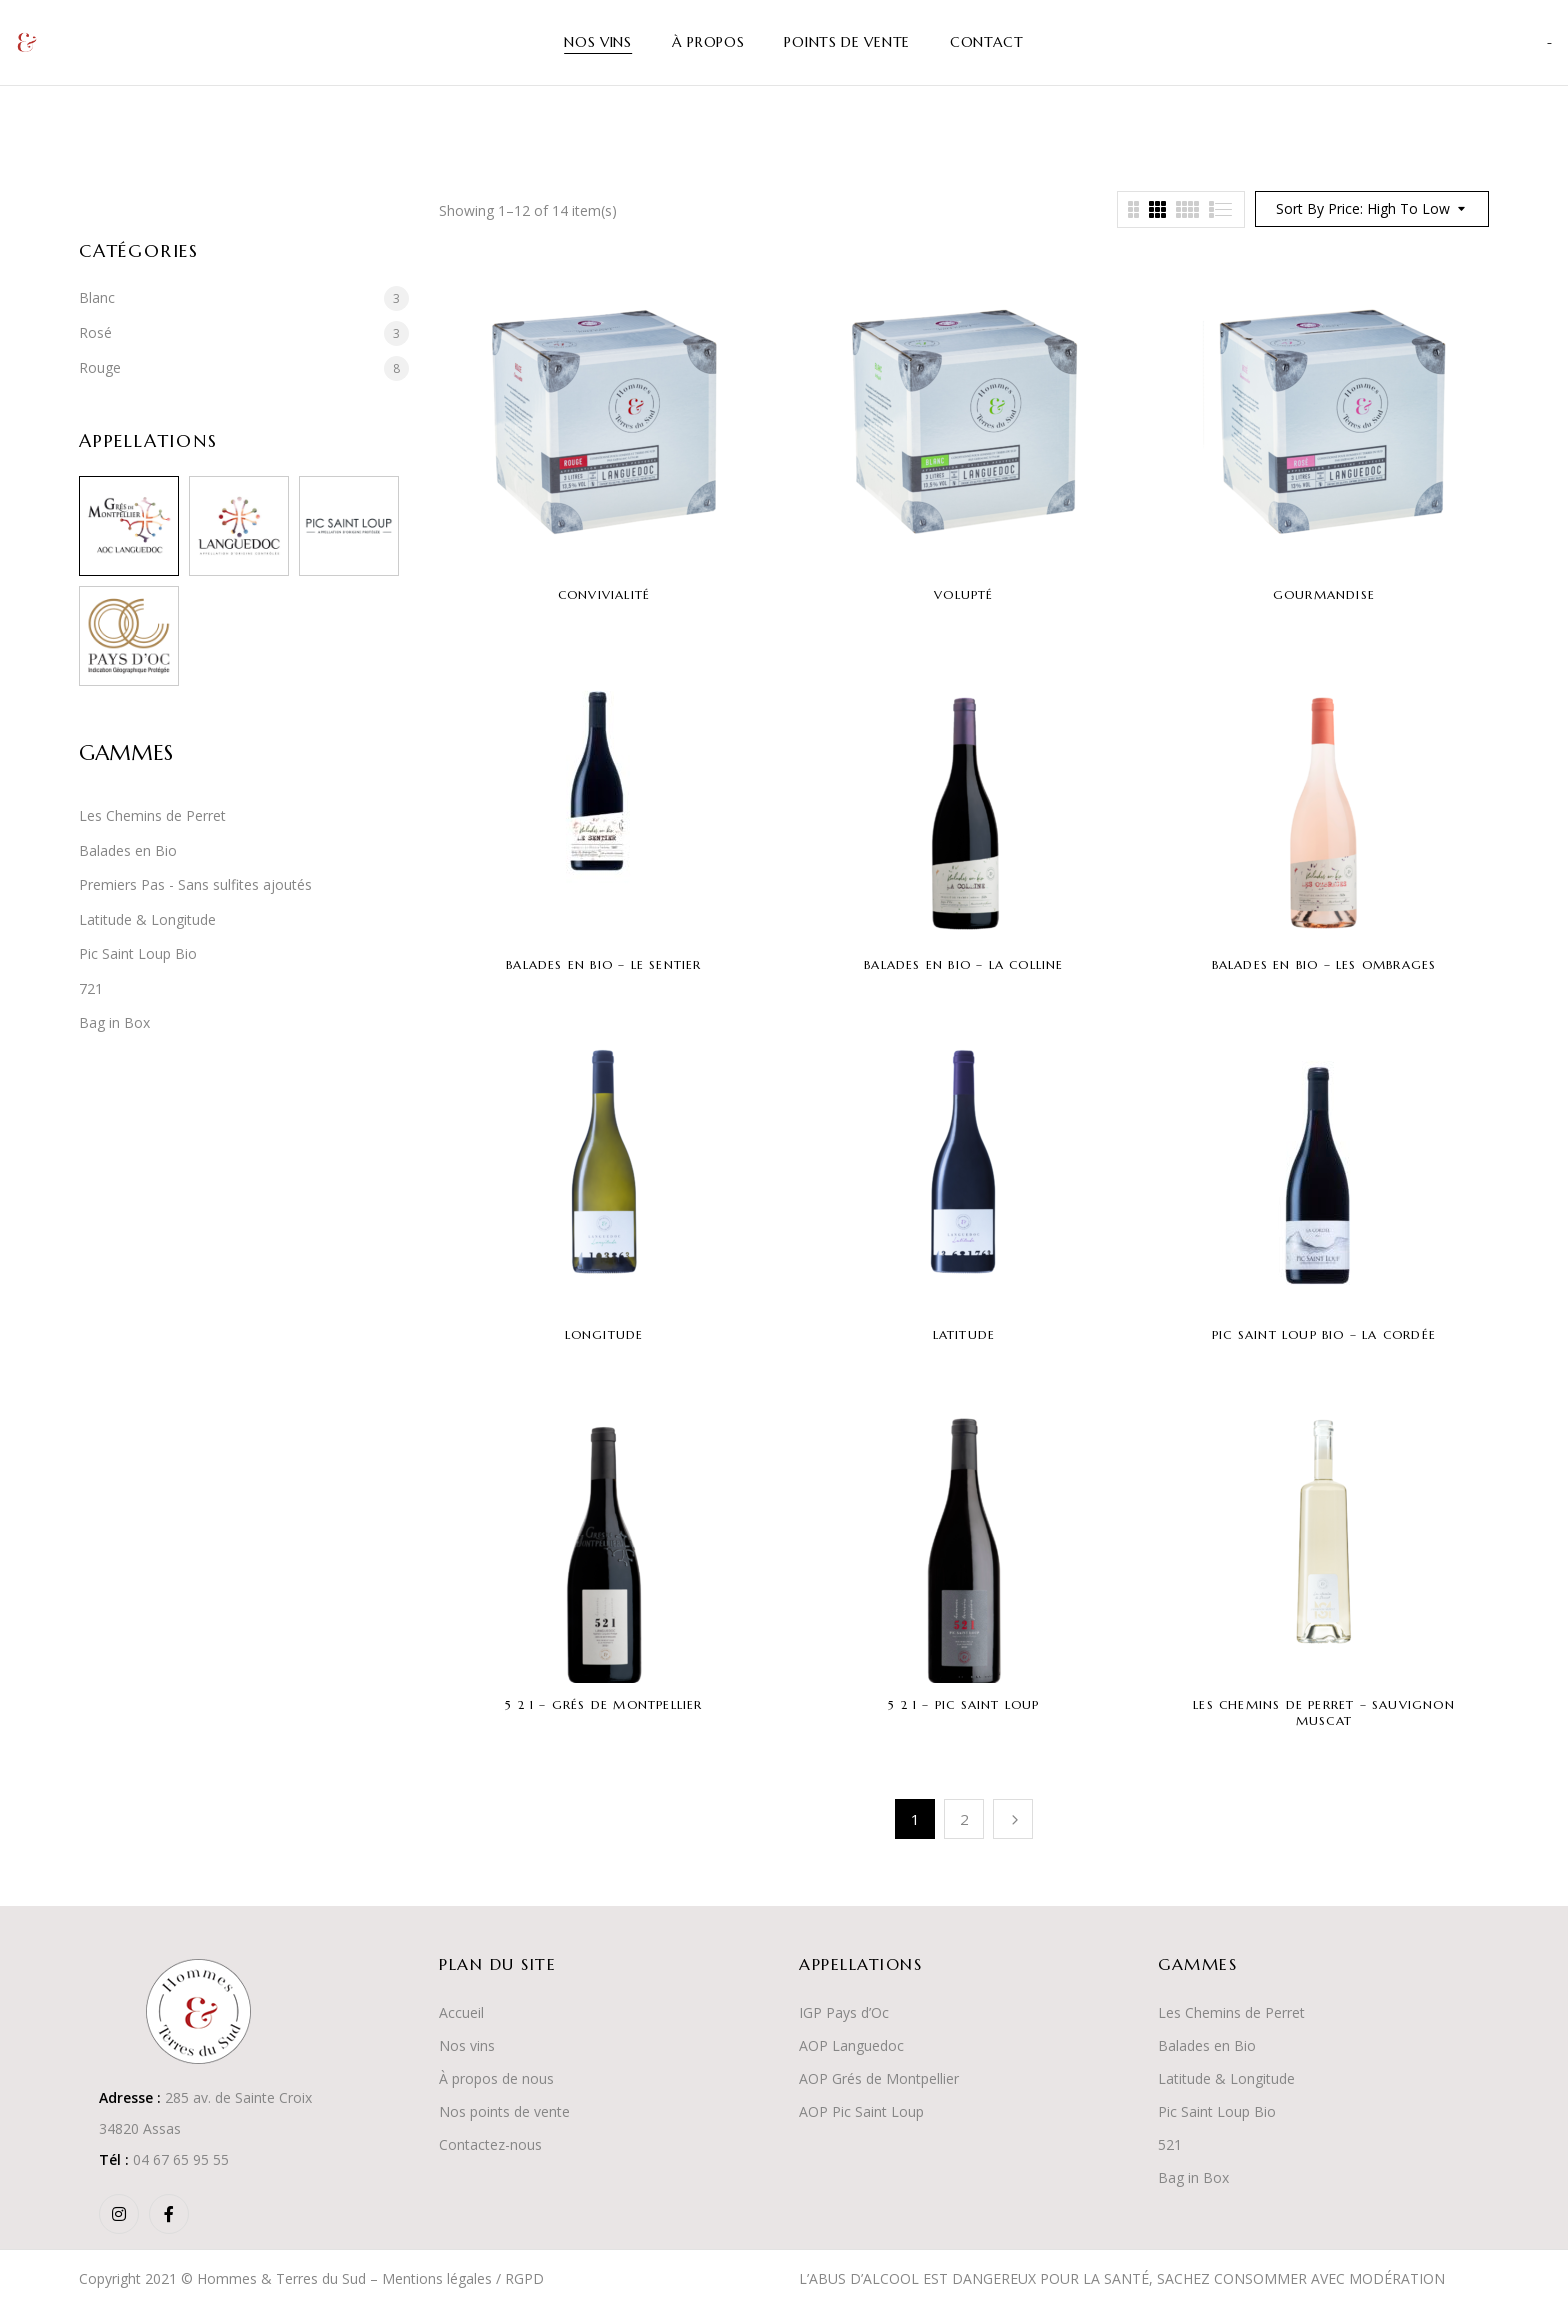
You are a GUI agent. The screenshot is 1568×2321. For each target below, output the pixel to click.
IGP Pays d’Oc (844, 2012)
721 (91, 988)
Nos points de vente (504, 2111)
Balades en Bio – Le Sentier (603, 964)
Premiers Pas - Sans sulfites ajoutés (195, 884)
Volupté (963, 594)
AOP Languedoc (851, 2045)
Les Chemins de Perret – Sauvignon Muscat (1324, 1712)
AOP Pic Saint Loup (861, 2111)
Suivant (1013, 1819)
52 (1166, 2144)
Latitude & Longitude (147, 919)
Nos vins (467, 2045)
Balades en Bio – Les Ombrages (1324, 964)
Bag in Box (114, 1022)
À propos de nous (496, 2078)
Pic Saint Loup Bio (138, 953)
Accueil (461, 2012)
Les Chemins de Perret (152, 815)
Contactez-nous (490, 2144)
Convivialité (604, 594)
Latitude (964, 1334)
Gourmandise (1324, 594)
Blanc (97, 297)
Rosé (95, 332)
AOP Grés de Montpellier (879, 2078)
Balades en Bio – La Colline (963, 964)
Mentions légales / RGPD (463, 2278)
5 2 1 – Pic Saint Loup (963, 1704)
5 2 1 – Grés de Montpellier (603, 1704)
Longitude (604, 1334)
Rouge (100, 367)
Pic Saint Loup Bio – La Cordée (1324, 1334)
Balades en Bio (128, 850)
